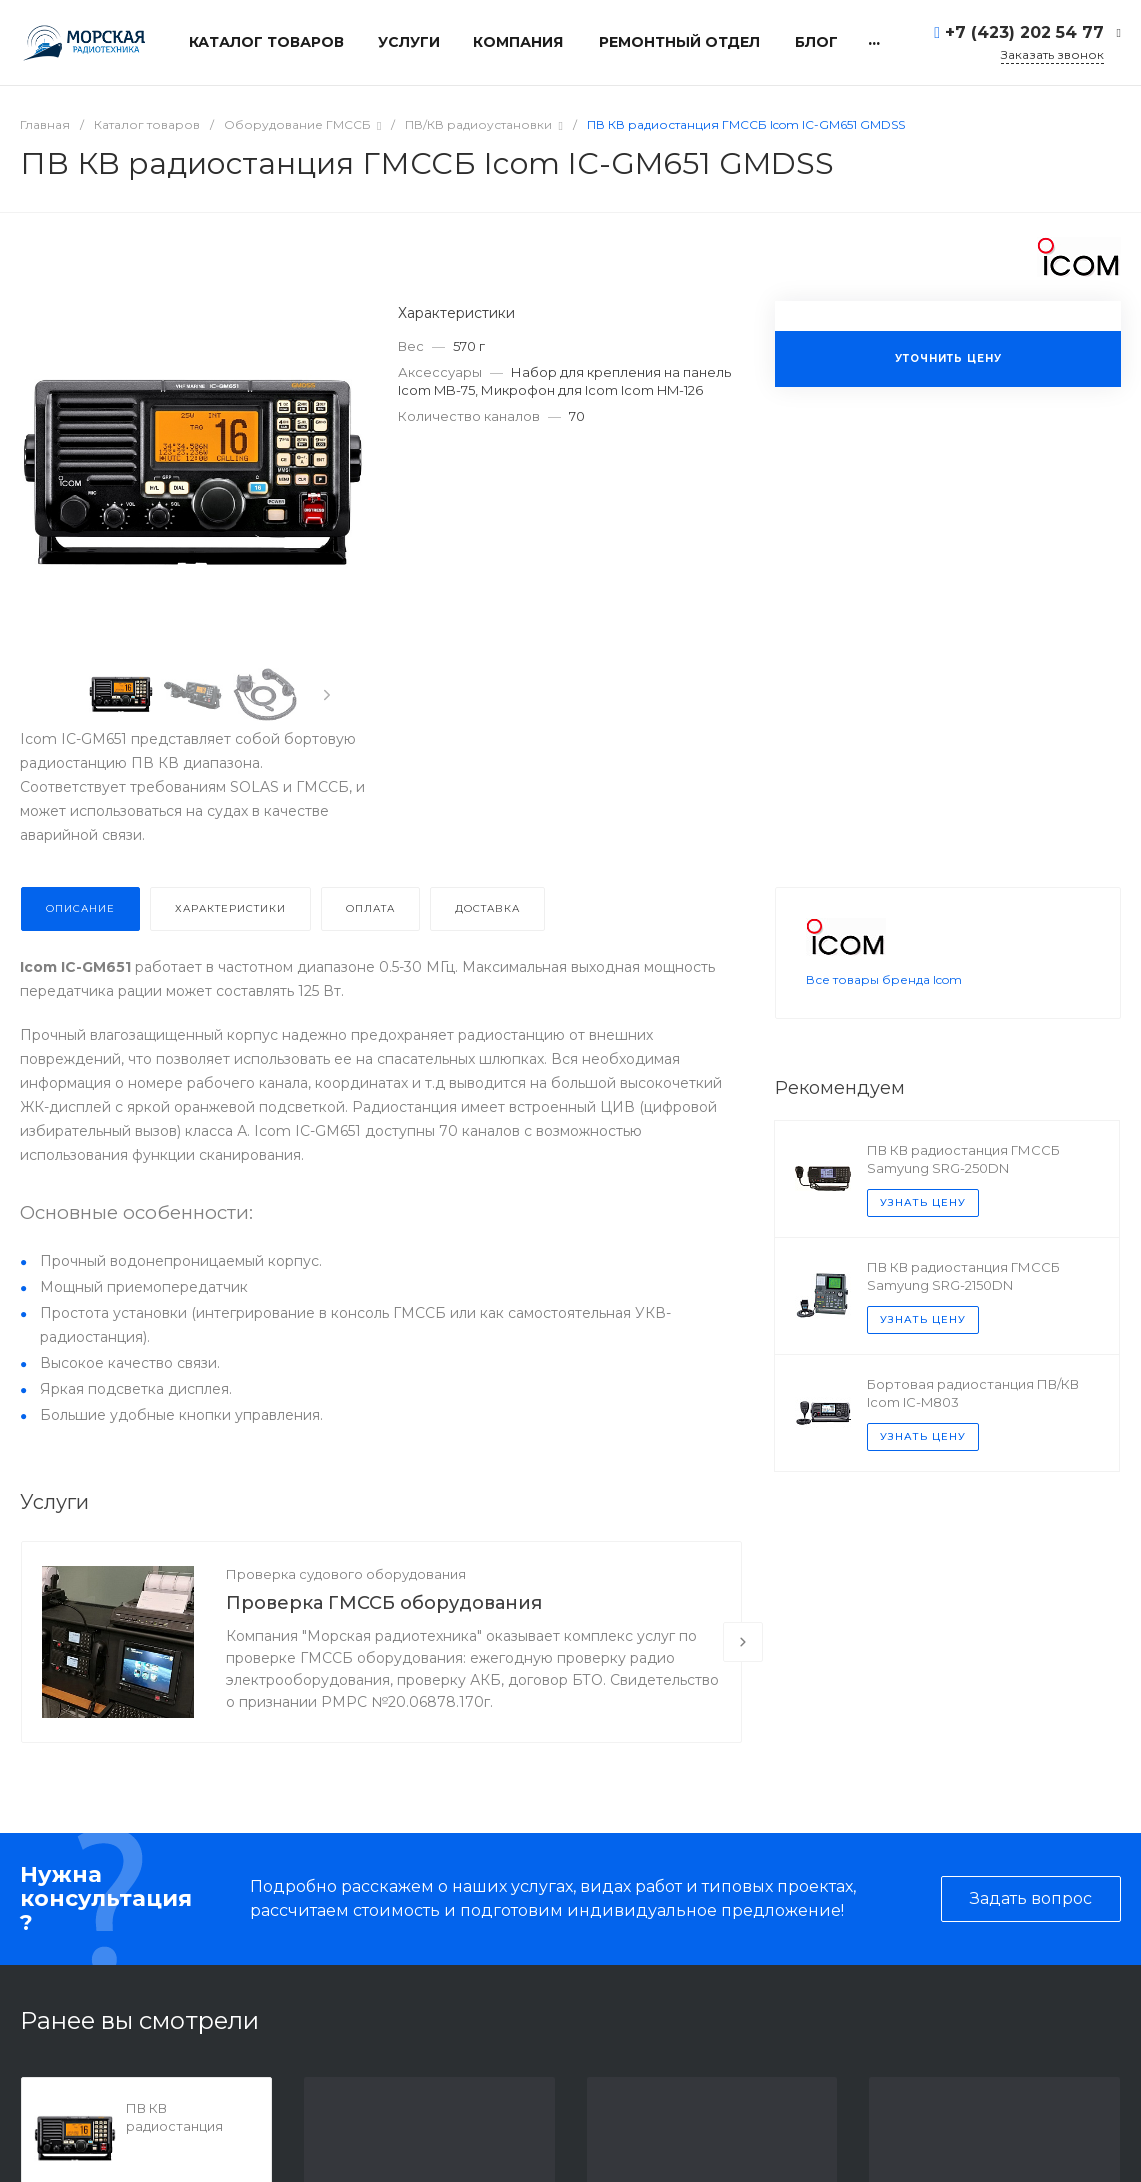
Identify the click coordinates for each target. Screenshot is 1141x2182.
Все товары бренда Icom (884, 1005)
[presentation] (327, 695)
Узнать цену (923, 1228)
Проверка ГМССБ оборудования (384, 1603)
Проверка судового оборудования (346, 1574)
